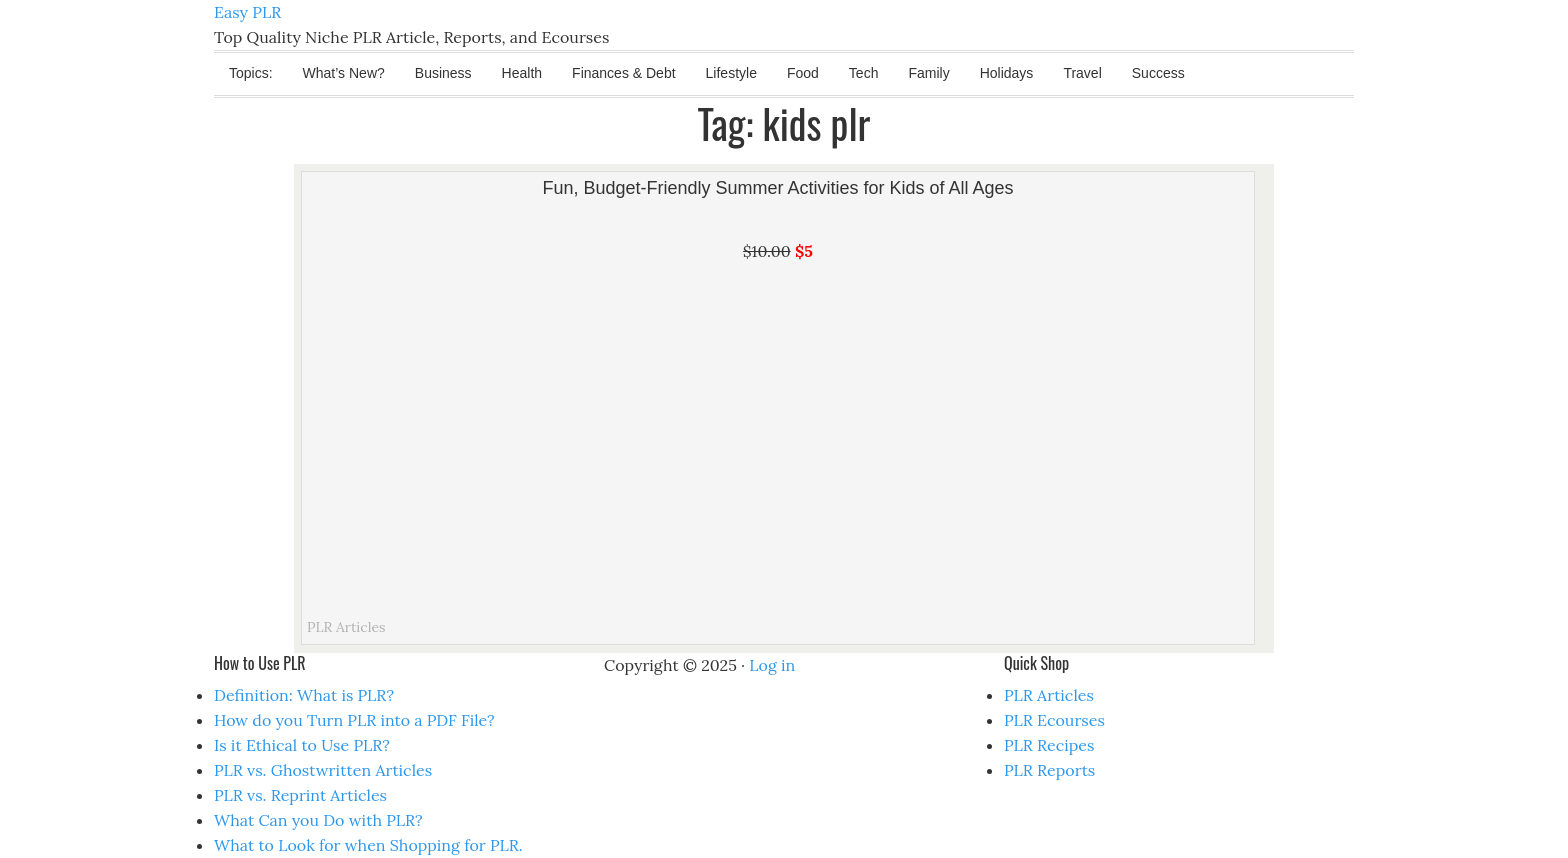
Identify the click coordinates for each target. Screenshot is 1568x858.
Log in (772, 665)
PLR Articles (346, 627)
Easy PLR (247, 12)
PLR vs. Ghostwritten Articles (323, 770)
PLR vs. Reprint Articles (300, 795)
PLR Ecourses (1054, 720)
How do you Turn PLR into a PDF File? (354, 720)
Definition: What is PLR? (304, 695)
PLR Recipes (1049, 745)
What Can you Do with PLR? (318, 820)
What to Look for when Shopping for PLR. (368, 845)
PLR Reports (1049, 770)
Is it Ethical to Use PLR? (302, 745)
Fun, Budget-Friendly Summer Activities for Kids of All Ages (777, 188)
